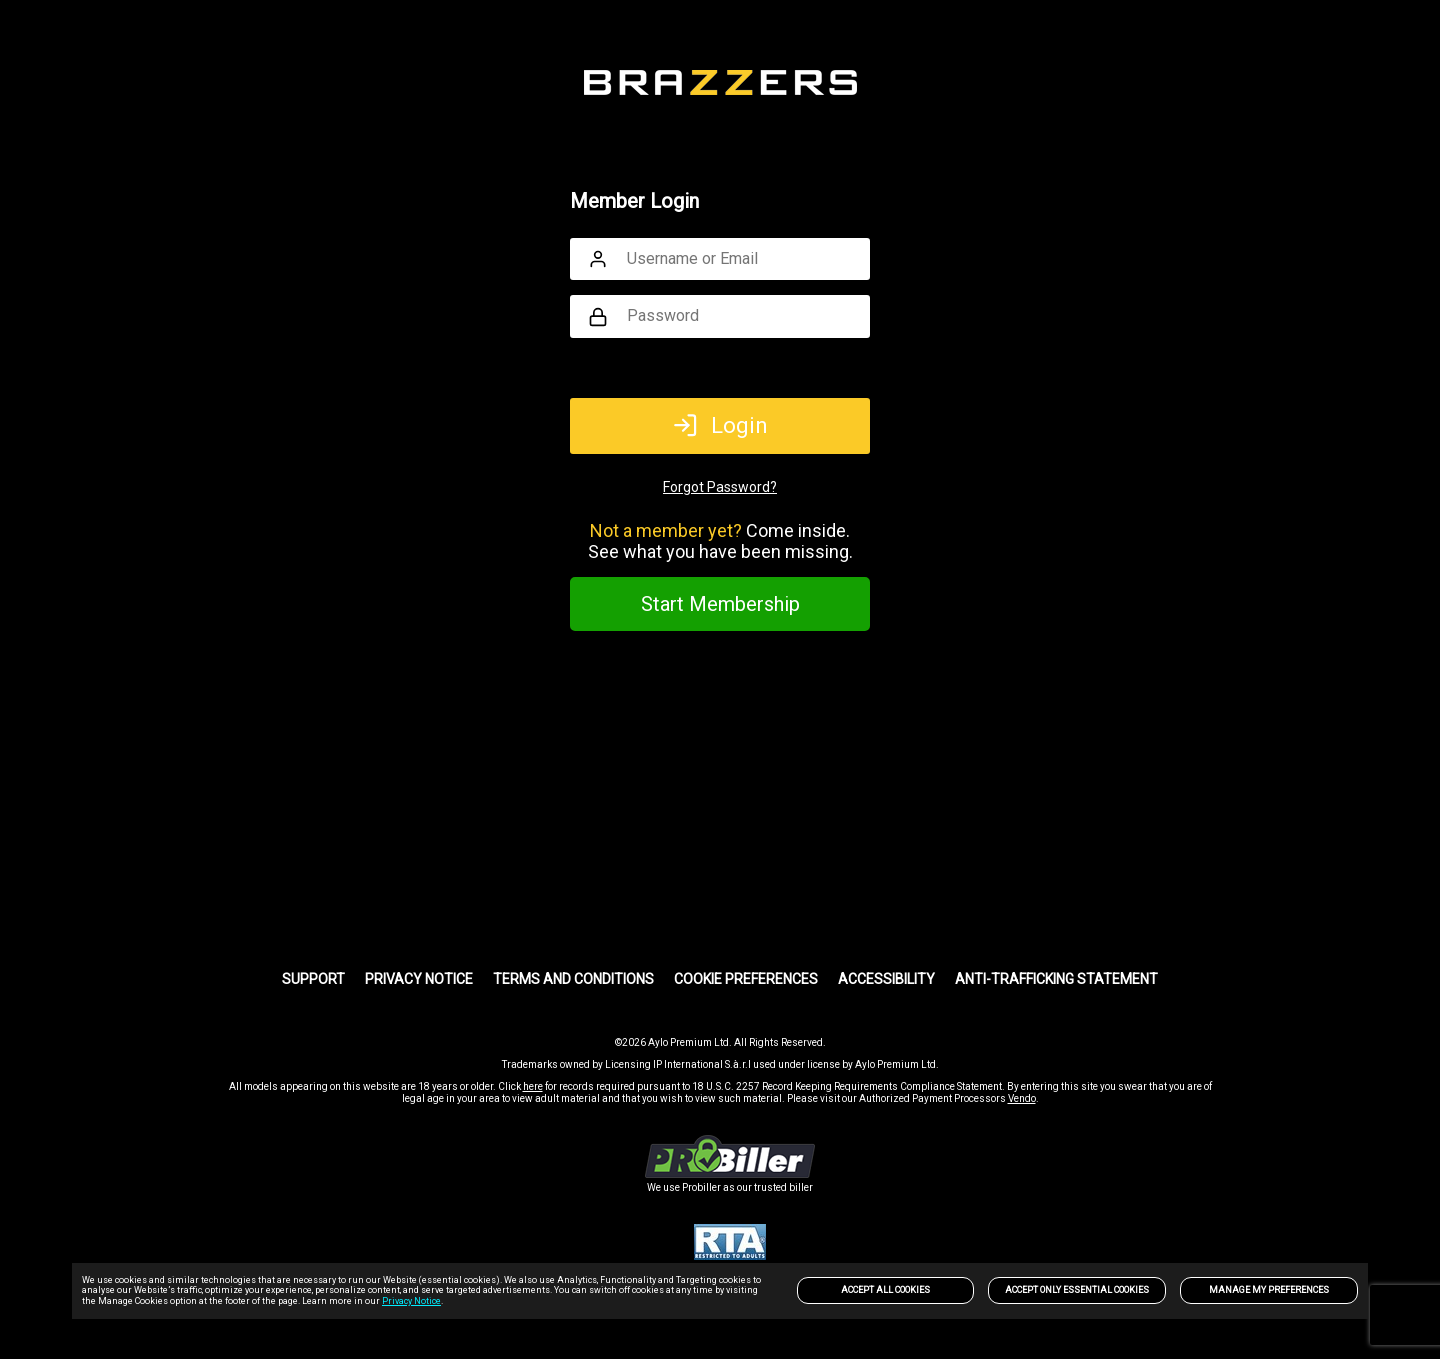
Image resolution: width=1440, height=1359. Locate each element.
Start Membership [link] (720, 604)
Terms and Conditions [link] (573, 979)
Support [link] (313, 979)
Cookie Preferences (746, 979)
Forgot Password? (720, 487)
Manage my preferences (1269, 1290)
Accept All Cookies (885, 1290)
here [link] (533, 1086)
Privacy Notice (411, 1301)
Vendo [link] (1022, 1098)
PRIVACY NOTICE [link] (419, 979)
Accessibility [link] (886, 979)
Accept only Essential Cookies (1077, 1290)
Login (720, 425)
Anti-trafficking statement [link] (1056, 979)
